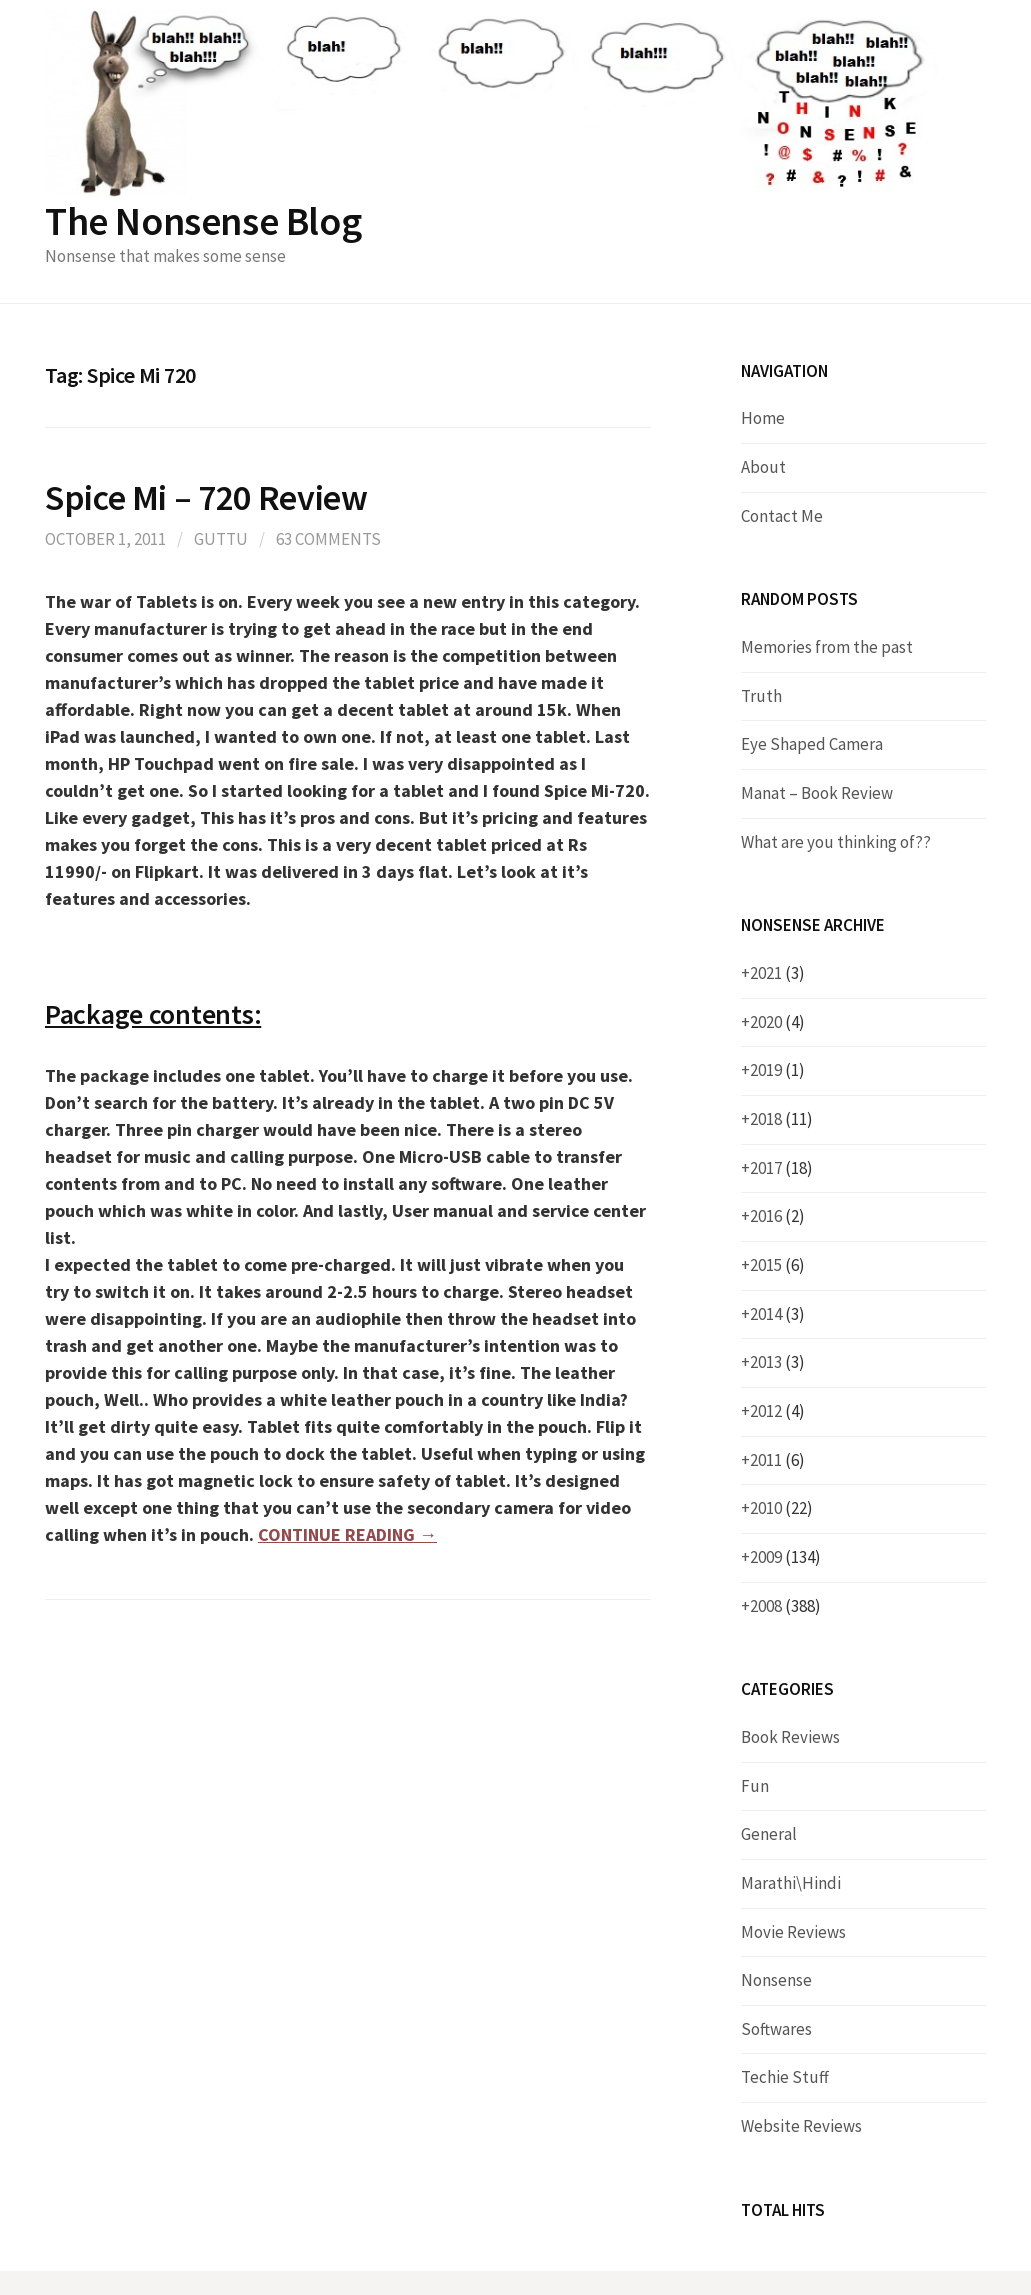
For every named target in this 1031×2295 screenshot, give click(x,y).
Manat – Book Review (817, 793)
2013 (777, 1362)
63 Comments (328, 539)
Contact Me (782, 516)
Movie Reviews (793, 1932)
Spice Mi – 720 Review (206, 497)
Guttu (221, 539)
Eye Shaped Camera (812, 744)
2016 (777, 1216)
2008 (785, 1606)
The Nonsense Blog (203, 221)
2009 (785, 1557)
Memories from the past (827, 647)
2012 (777, 1411)
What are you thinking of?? (836, 842)
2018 (781, 1119)
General (769, 1834)
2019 (777, 1070)
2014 (777, 1314)
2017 (781, 1168)
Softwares (776, 2029)
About (763, 467)
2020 (777, 1022)
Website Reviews (801, 2126)
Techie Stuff (785, 2077)
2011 (777, 1460)
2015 (777, 1265)
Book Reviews (790, 1737)
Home (763, 418)
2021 (777, 973)
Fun (755, 1786)
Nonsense (776, 1980)
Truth (761, 696)
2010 (781, 1508)
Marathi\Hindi (791, 1883)
